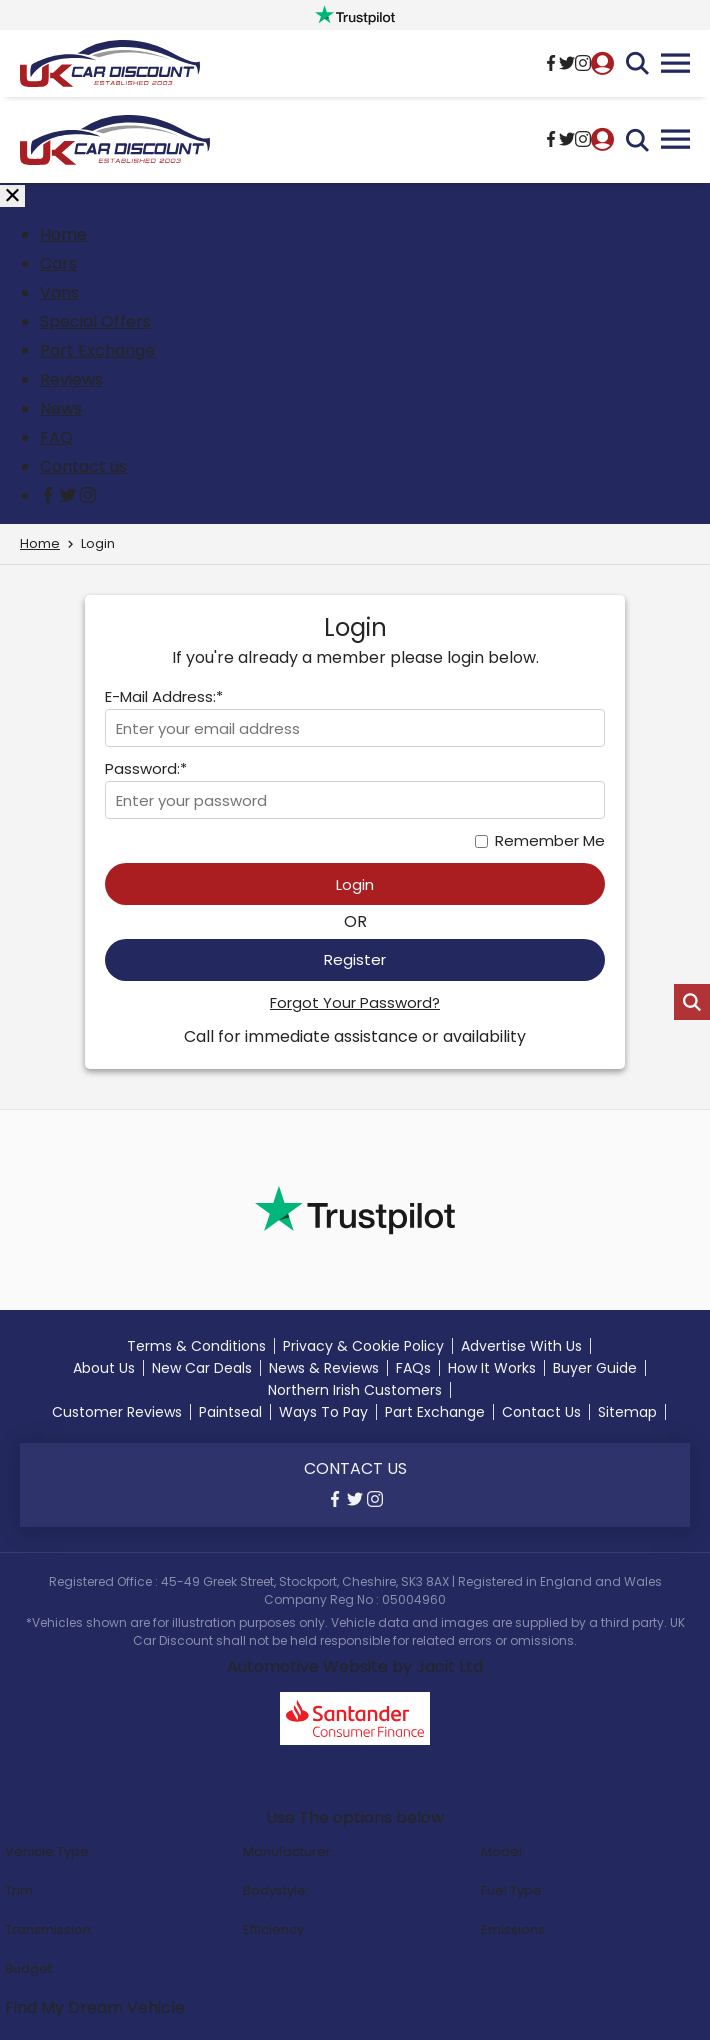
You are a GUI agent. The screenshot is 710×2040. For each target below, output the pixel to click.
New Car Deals (202, 1368)
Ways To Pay (323, 1412)
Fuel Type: (513, 1890)
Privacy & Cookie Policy (363, 1346)
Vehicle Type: (48, 1851)
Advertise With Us (521, 1346)
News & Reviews (324, 1368)
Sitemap (627, 1412)
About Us (104, 1368)
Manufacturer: (288, 1851)
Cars (58, 263)
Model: (503, 1851)
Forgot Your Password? (355, 1002)
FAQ (56, 437)
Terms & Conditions (196, 1346)
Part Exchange (97, 350)
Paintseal (230, 1412)
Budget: (30, 1968)
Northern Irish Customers (355, 1390)
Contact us (83, 466)
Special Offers (95, 321)
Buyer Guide (595, 1368)
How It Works (492, 1368)
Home (63, 234)
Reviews (71, 379)
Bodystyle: (276, 1890)
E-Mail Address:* (164, 696)
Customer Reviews (117, 1412)
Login (355, 884)
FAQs (413, 1368)
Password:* (146, 768)
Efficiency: (275, 1929)
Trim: (20, 1890)
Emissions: (514, 1929)
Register (355, 959)
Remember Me (550, 840)
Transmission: (49, 1929)
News (61, 408)
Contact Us (541, 1412)
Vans (59, 292)
